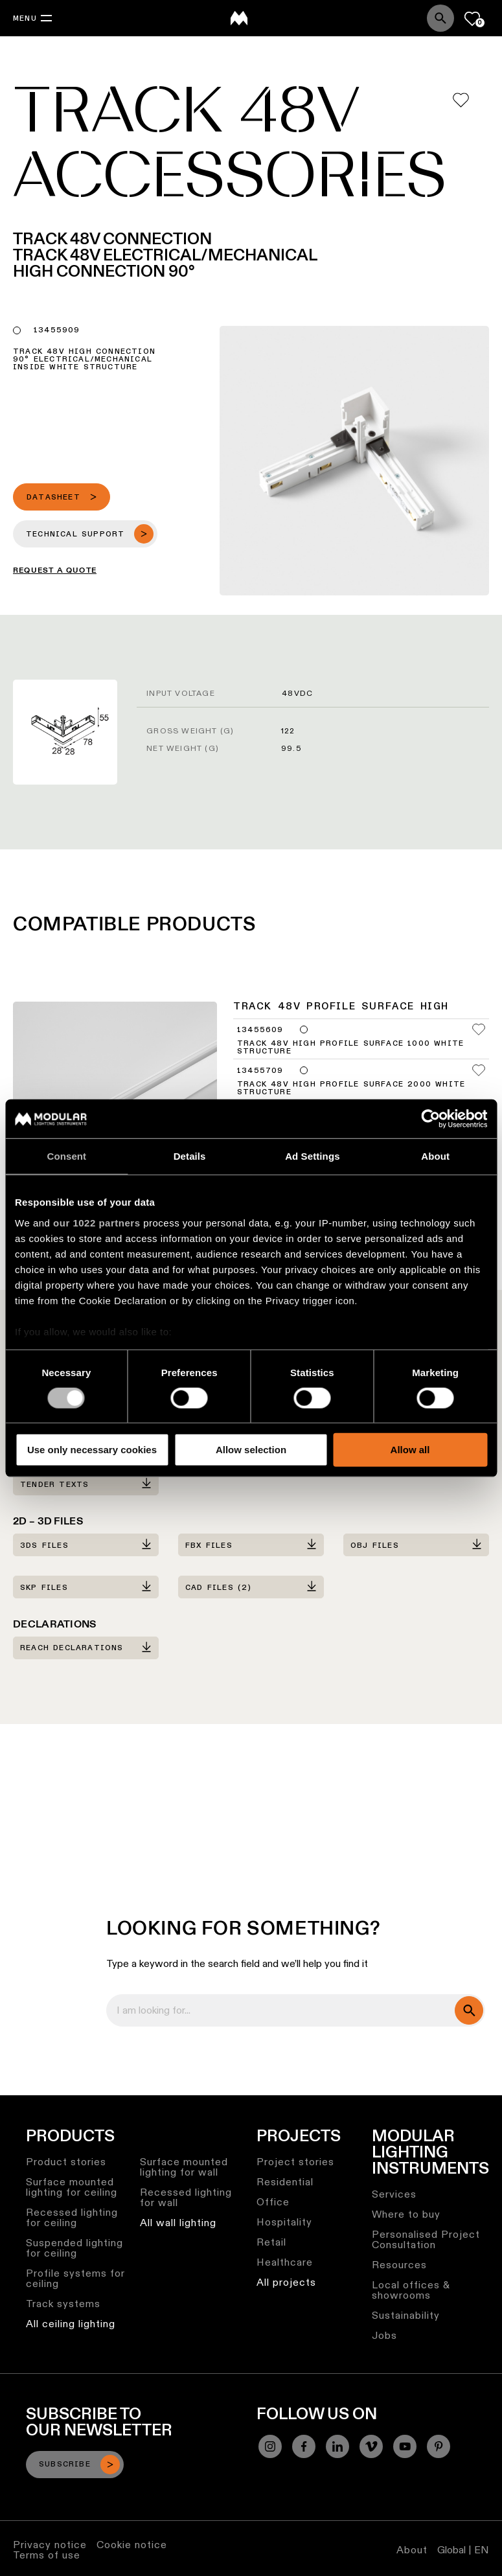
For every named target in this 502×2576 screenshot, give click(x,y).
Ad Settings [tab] (312, 1156)
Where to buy (406, 2214)
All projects (286, 2282)
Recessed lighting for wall (186, 2197)
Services (394, 2194)
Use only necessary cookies (92, 1449)
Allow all (410, 1449)
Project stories (295, 2162)
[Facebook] (303, 2446)
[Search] (440, 18)
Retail (271, 2242)
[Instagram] (270, 2446)
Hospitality (284, 2222)
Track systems (63, 2303)
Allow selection (251, 1449)
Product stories (66, 2162)
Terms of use (46, 2555)
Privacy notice (50, 2544)
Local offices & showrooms (411, 2290)
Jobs (384, 2335)
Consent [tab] (67, 1156)
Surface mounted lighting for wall (184, 2167)
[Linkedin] (337, 2446)
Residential (285, 2182)
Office (273, 2202)
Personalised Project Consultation (426, 2239)
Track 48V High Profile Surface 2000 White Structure (351, 1088)
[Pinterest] (438, 2446)
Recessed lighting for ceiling (72, 2217)
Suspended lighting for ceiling (74, 2248)
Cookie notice (132, 2544)
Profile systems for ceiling (75, 2278)
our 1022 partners (96, 1222)
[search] (469, 2010)
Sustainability (406, 2315)
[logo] (239, 18)
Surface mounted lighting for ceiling (71, 2187)
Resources (399, 2265)
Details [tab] (190, 1156)
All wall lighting (178, 2222)
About (412, 2550)
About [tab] (435, 1156)
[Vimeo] (371, 2446)
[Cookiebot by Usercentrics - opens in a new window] (430, 1119)
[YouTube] (404, 2446)
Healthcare (285, 2262)
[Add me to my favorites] (461, 100)
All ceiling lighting (70, 2323)
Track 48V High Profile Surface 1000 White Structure (350, 1047)
